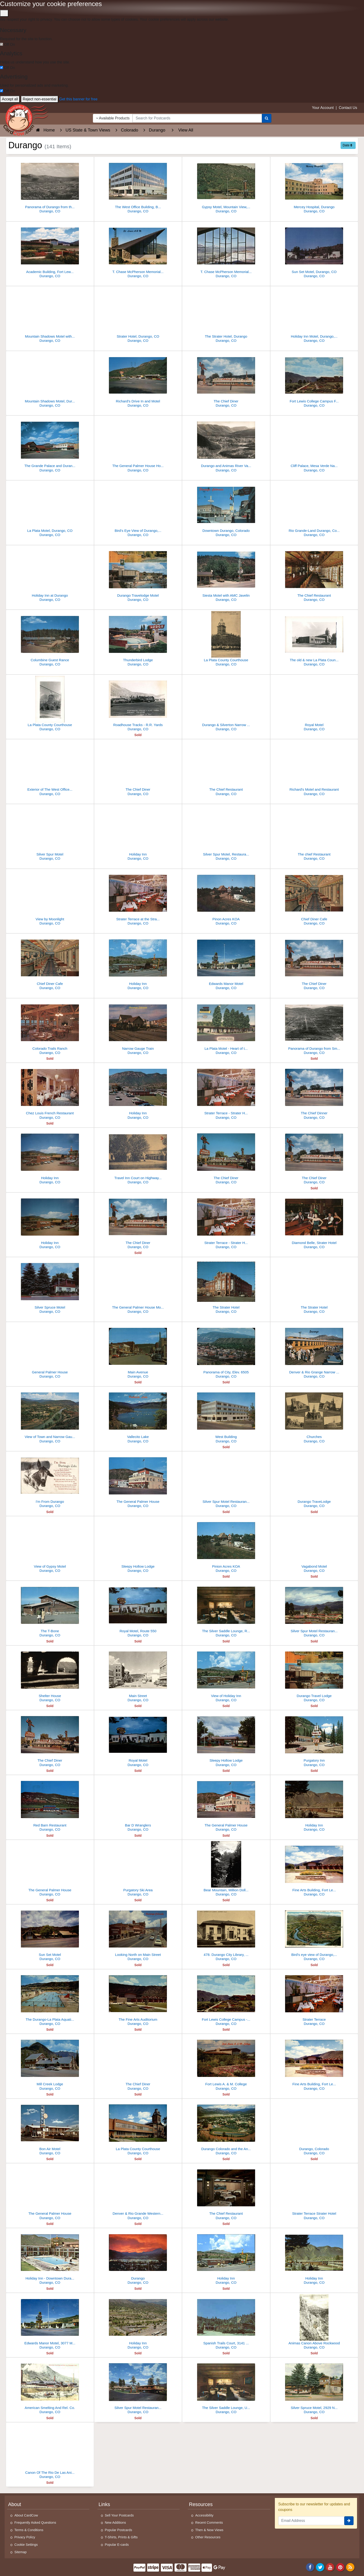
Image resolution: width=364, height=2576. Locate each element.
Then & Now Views (209, 2530)
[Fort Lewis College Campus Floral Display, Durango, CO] (314, 380)
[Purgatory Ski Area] (138, 1869)
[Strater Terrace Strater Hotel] (314, 2193)
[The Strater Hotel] (226, 1286)
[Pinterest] (340, 2566)
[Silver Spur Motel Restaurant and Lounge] (226, 1481)
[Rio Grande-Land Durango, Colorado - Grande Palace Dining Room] (314, 510)
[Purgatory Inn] (314, 1739)
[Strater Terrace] (314, 1999)
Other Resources (208, 2537)
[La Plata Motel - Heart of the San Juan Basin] (226, 1028)
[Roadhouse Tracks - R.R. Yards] (138, 704)
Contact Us (348, 108)
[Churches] (314, 1416)
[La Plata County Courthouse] (226, 639)
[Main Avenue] (138, 1351)
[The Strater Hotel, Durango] (226, 315)
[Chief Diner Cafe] (314, 898)
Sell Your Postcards (119, 2515)
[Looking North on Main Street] (138, 1934)
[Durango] (138, 2257)
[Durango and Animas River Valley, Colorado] (226, 445)
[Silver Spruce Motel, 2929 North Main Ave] (314, 2387)
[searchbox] (197, 118)
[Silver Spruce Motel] (50, 1286)
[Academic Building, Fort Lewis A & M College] (50, 251)
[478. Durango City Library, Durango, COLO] (226, 1934)
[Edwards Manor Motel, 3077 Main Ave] (50, 2322)
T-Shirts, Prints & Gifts (121, 2537)
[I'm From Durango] (50, 1481)
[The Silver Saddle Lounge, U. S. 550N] (226, 2387)
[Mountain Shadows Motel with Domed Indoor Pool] (50, 315)
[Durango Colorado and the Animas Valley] (226, 2128)
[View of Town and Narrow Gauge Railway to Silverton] (50, 1416)
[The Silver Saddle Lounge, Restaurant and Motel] (226, 1610)
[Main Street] (138, 1675)
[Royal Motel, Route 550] (138, 1610)
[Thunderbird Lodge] (138, 639)
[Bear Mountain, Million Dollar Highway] (226, 1869)
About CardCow (26, 2515)
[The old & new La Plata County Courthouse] (314, 639)
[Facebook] (310, 2566)
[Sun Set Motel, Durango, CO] (314, 251)
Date (347, 145)
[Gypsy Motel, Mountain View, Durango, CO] (226, 186)
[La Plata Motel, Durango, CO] (50, 510)
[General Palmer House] (50, 1351)
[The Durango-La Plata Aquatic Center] (50, 1999)
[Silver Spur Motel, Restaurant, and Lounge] (226, 833)
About (14, 2504)
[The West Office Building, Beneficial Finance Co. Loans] (138, 186)
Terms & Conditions (28, 2530)
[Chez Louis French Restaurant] (50, 1092)
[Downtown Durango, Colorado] (226, 510)
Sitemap (20, 2552)
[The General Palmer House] (138, 1481)
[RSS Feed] (350, 2566)
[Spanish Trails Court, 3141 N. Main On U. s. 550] (226, 2322)
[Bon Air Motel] (50, 2128)
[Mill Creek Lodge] (50, 2063)
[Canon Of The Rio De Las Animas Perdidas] (50, 2452)
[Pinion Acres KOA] (226, 1545)
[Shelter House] (50, 1675)
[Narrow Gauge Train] (138, 1028)
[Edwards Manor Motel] (226, 963)
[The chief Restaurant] (314, 833)
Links (104, 2504)
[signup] (349, 2520)
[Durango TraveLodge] (314, 1481)
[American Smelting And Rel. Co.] (50, 2387)
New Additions (115, 2522)
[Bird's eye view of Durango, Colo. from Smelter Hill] (314, 1934)
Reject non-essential (39, 99)
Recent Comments (209, 2522)
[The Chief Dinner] (314, 1092)
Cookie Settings (26, 2544)
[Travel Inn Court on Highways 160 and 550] (138, 1157)
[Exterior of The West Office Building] (50, 768)
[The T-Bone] (50, 1610)
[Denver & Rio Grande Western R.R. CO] (138, 2193)
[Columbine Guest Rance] (50, 639)
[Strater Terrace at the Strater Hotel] (138, 898)
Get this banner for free (78, 99)
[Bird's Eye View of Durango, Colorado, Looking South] (138, 510)
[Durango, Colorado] (314, 2128)
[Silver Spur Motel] (50, 833)
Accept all (10, 99)
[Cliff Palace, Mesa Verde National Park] (314, 445)
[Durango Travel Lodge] (314, 1675)
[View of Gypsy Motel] (50, 1545)
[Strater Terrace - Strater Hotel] (226, 1092)
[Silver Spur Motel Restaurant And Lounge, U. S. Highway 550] (138, 2387)
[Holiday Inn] (138, 833)
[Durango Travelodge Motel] (138, 574)
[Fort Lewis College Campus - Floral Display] (226, 1999)
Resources (201, 2504)
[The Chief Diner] (226, 380)
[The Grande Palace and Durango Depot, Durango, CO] (50, 445)
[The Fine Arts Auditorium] (138, 1999)
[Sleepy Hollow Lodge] (138, 1545)
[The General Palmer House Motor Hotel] (138, 1286)
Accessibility (204, 2515)
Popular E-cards (117, 2544)
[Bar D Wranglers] (138, 1804)
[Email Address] (311, 2520)
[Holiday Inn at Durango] (50, 574)
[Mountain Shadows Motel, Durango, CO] (50, 380)
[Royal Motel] (314, 704)
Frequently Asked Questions (35, 2522)
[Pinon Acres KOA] (226, 898)
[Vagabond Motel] (314, 1545)
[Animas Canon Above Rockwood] (314, 2322)
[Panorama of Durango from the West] (50, 186)
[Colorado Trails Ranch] (50, 1028)
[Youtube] (330, 2566)
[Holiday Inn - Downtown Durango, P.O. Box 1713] (50, 2257)
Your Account (323, 108)
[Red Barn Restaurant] (50, 1804)
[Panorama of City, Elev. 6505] (226, 1351)
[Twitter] (320, 2566)
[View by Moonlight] (50, 898)
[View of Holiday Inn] (226, 1675)
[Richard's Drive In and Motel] (138, 380)
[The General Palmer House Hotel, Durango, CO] (138, 445)
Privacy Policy (24, 2537)
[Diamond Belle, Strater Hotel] (314, 1222)
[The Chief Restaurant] (314, 574)
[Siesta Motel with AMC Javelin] (226, 574)
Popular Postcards (118, 2530)
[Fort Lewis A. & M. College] (226, 2063)
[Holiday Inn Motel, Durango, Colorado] (314, 315)
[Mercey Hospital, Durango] (314, 186)
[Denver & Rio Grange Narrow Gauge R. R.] (314, 1351)
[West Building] (226, 1416)
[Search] (266, 118)
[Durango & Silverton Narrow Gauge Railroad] (226, 704)
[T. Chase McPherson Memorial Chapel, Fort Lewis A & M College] (138, 251)
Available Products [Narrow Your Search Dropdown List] (113, 118)
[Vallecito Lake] (138, 1416)
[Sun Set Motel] (50, 1934)
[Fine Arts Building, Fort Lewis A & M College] (314, 1869)
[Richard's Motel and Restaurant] (314, 768)
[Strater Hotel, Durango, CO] (138, 315)
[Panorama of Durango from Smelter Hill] (314, 1028)
